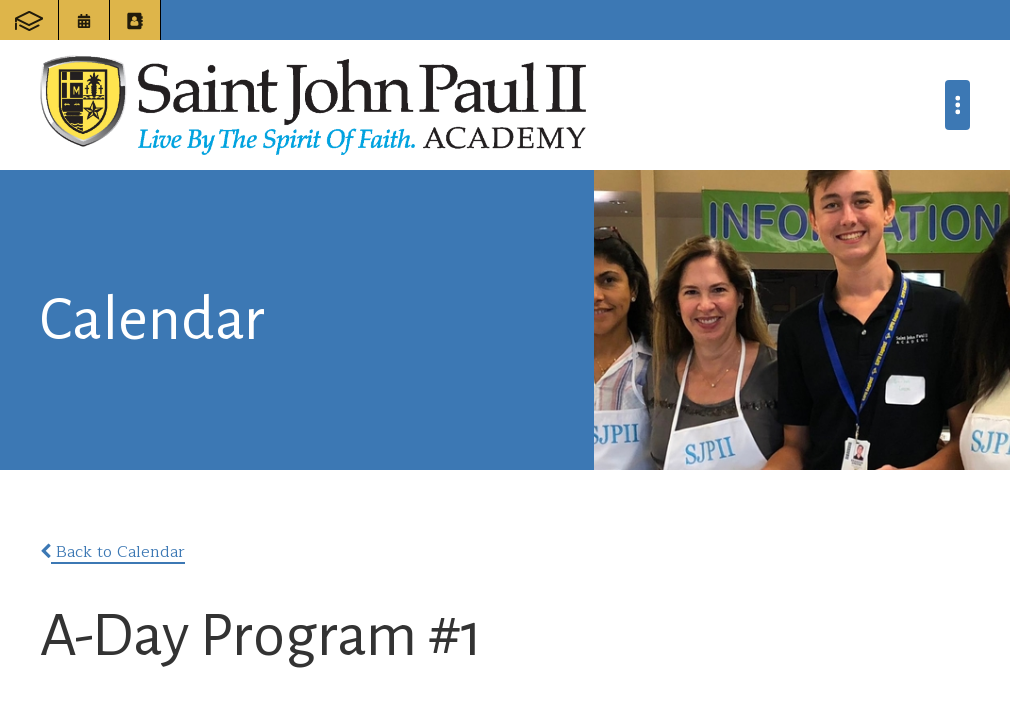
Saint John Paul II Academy (313, 105)
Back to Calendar (112, 552)
